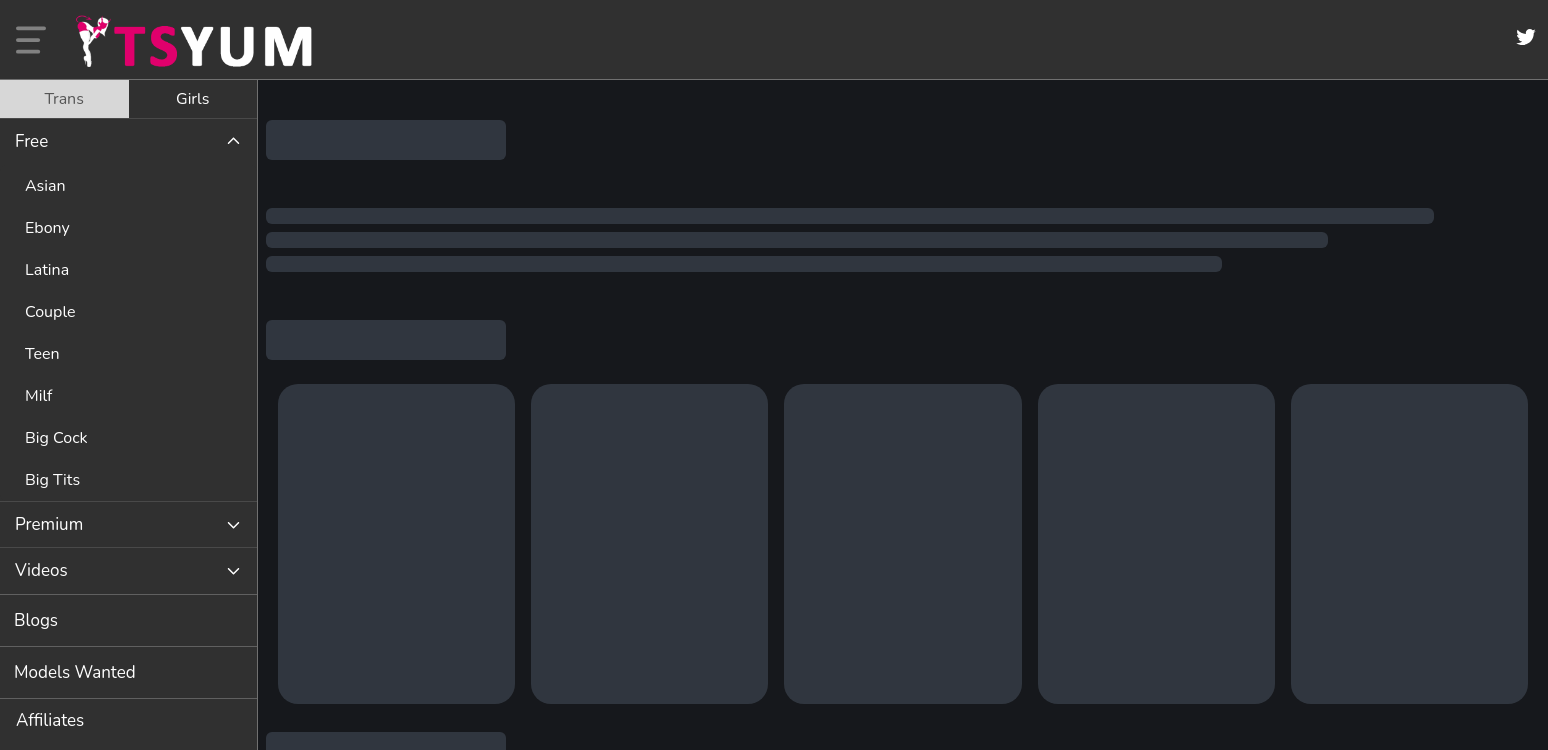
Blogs (36, 620)
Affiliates (50, 720)
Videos (41, 570)
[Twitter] (1526, 37)
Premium (49, 524)
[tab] (64, 99)
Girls (192, 99)
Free (31, 141)
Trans (64, 99)
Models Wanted (75, 672)
